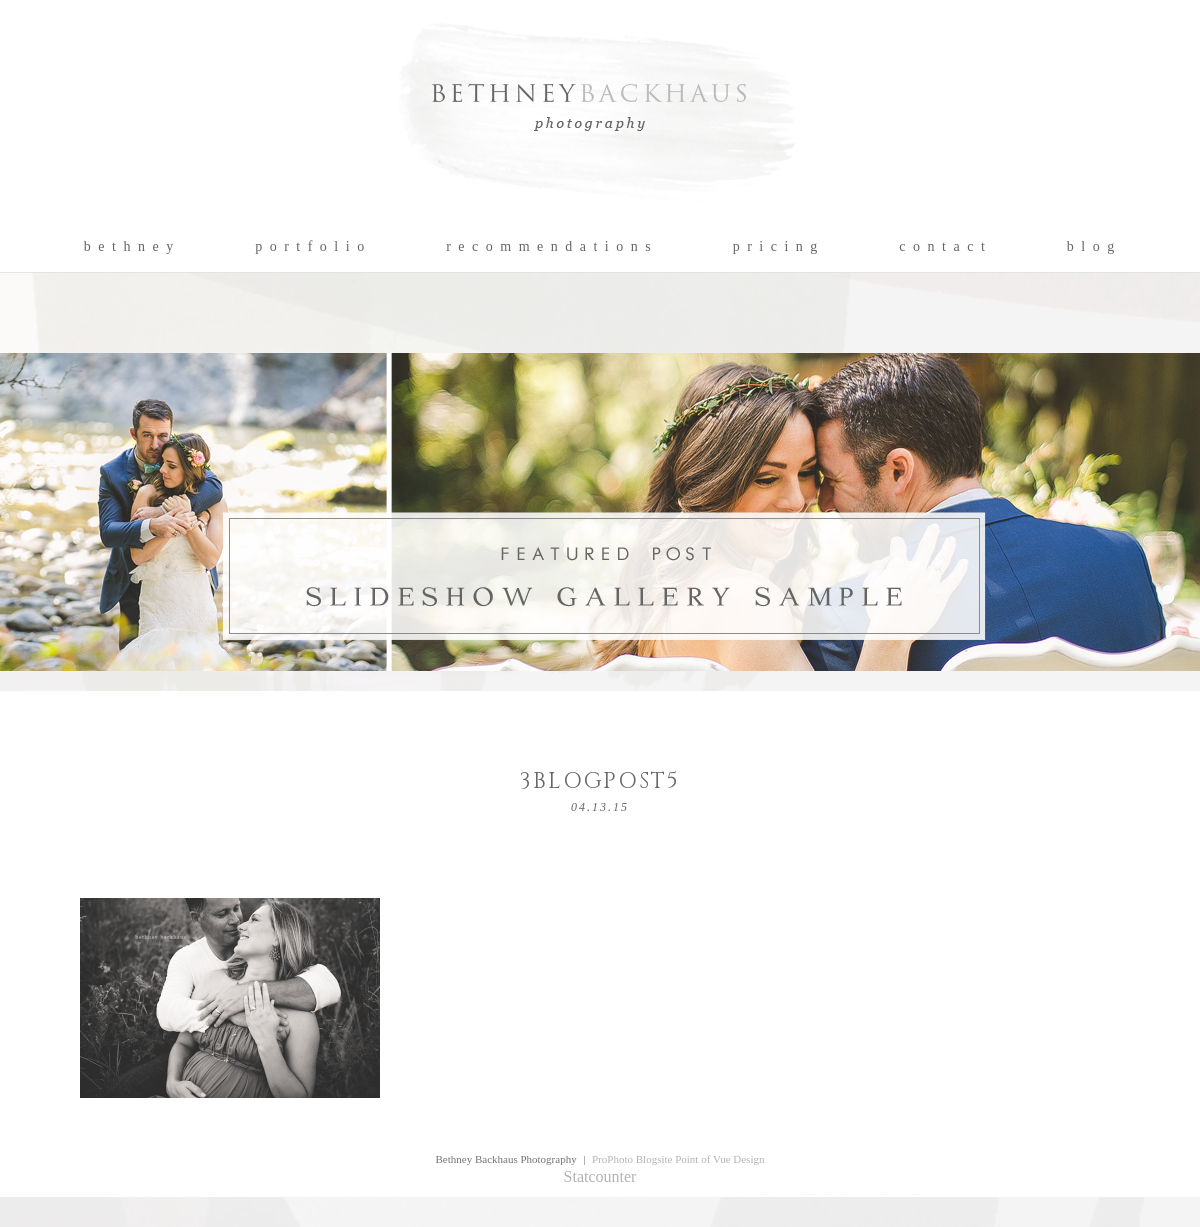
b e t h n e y (129, 247)
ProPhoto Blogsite (632, 1159)
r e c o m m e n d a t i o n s (549, 247)
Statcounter (600, 1176)
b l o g (1091, 247)
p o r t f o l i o (310, 247)
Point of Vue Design (719, 1159)
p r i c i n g (776, 247)
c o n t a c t (942, 247)
